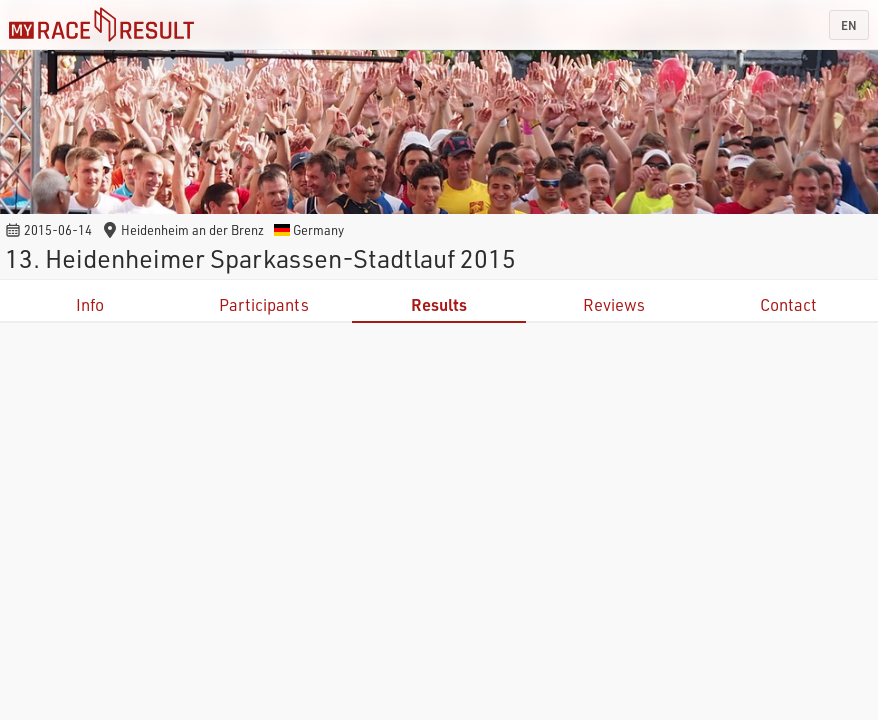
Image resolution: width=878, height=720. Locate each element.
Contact (788, 304)
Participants (264, 304)
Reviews (614, 304)
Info (90, 304)
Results (439, 304)
